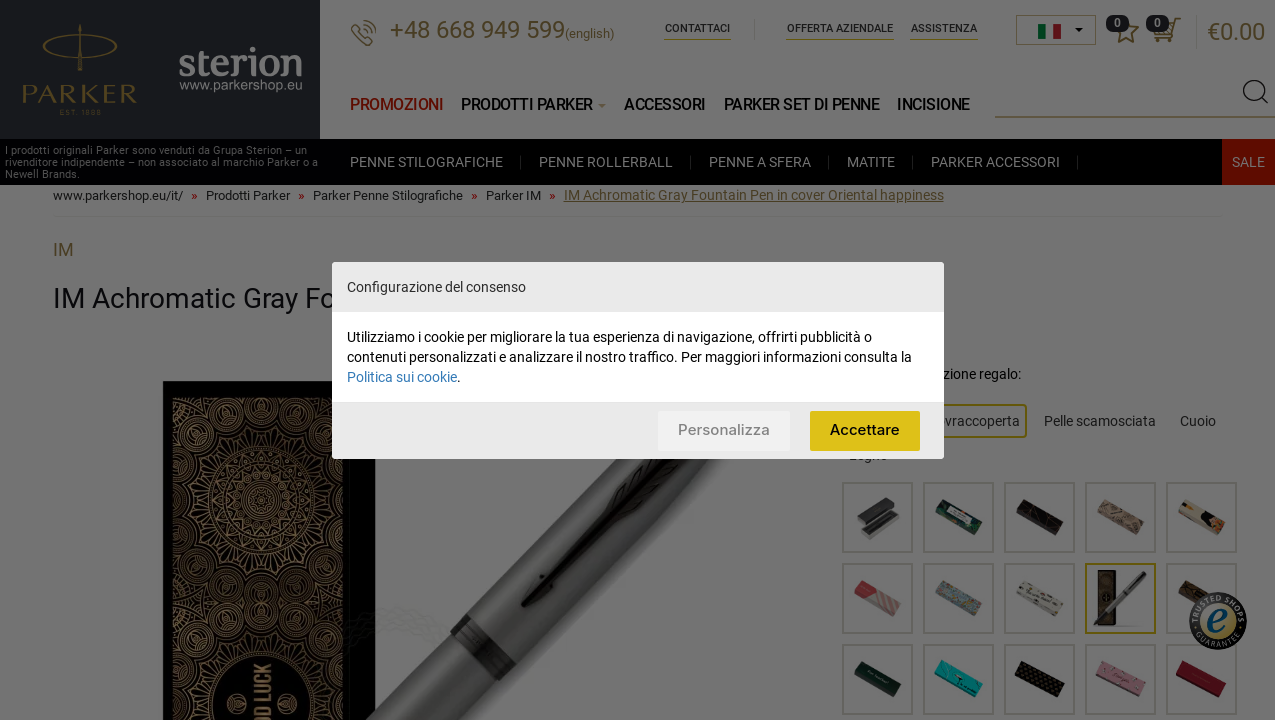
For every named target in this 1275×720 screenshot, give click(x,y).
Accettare (865, 429)
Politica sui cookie (402, 377)
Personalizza (724, 429)
